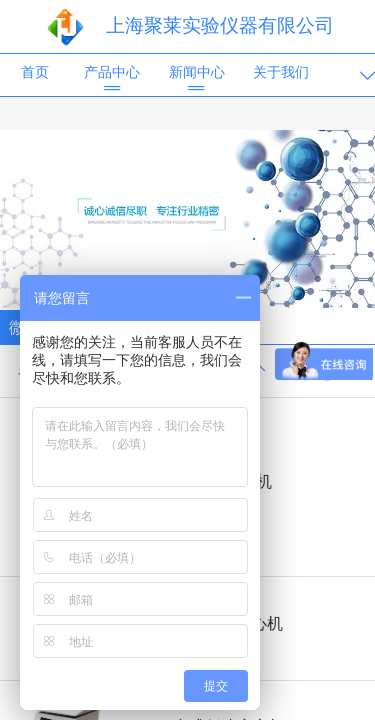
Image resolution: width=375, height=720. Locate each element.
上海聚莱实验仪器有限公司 (220, 25)
